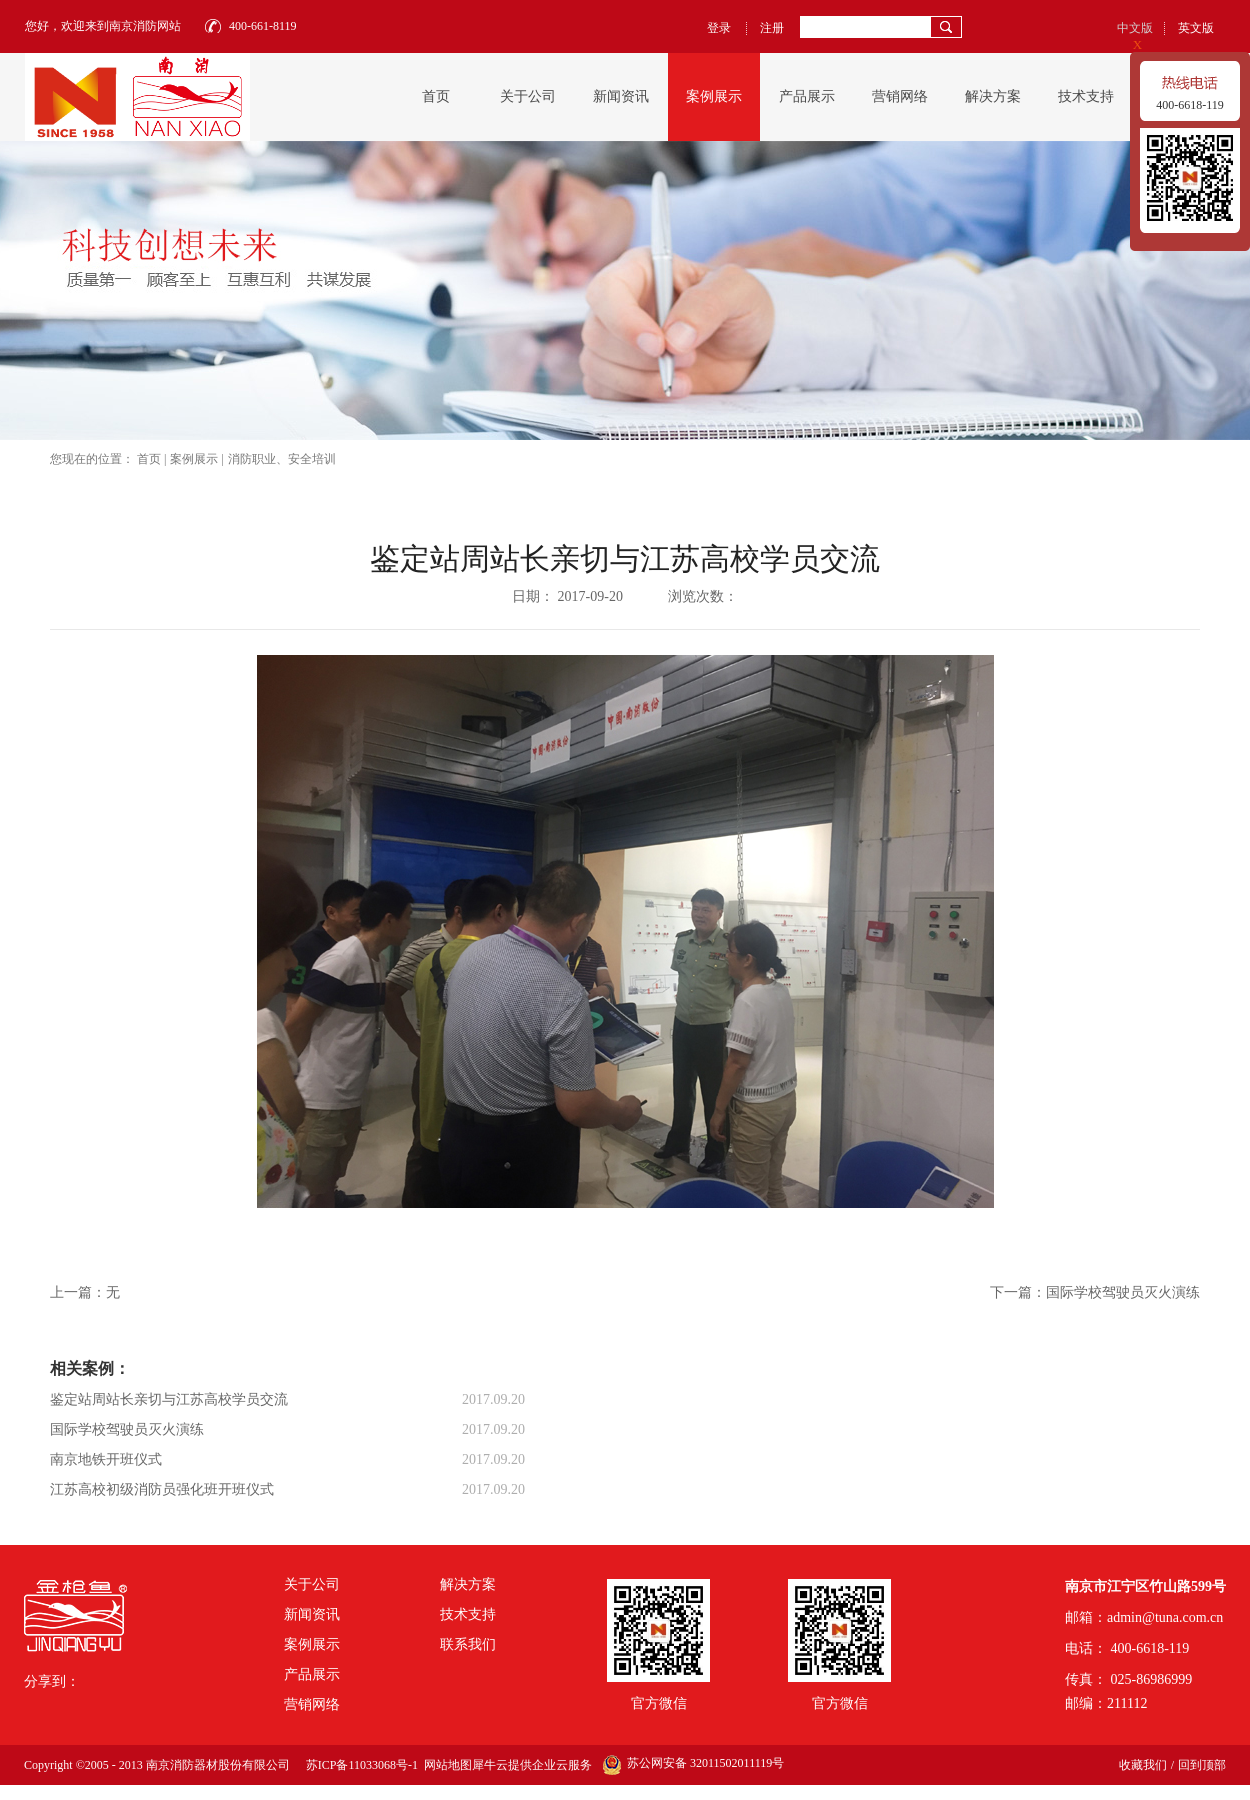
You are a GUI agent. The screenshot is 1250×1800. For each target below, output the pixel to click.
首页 (436, 96)
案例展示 (194, 459)
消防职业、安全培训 (282, 459)
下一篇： (1095, 1292)
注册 (772, 28)
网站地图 (445, 1765)
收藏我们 (1143, 1765)
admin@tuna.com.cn (1165, 1617)
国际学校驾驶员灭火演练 (127, 1429)
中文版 (1135, 28)
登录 (719, 28)
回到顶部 (1202, 1765)
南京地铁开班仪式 (106, 1459)
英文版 (1196, 28)
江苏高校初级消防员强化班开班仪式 (162, 1489)
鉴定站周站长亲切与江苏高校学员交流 (169, 1399)
